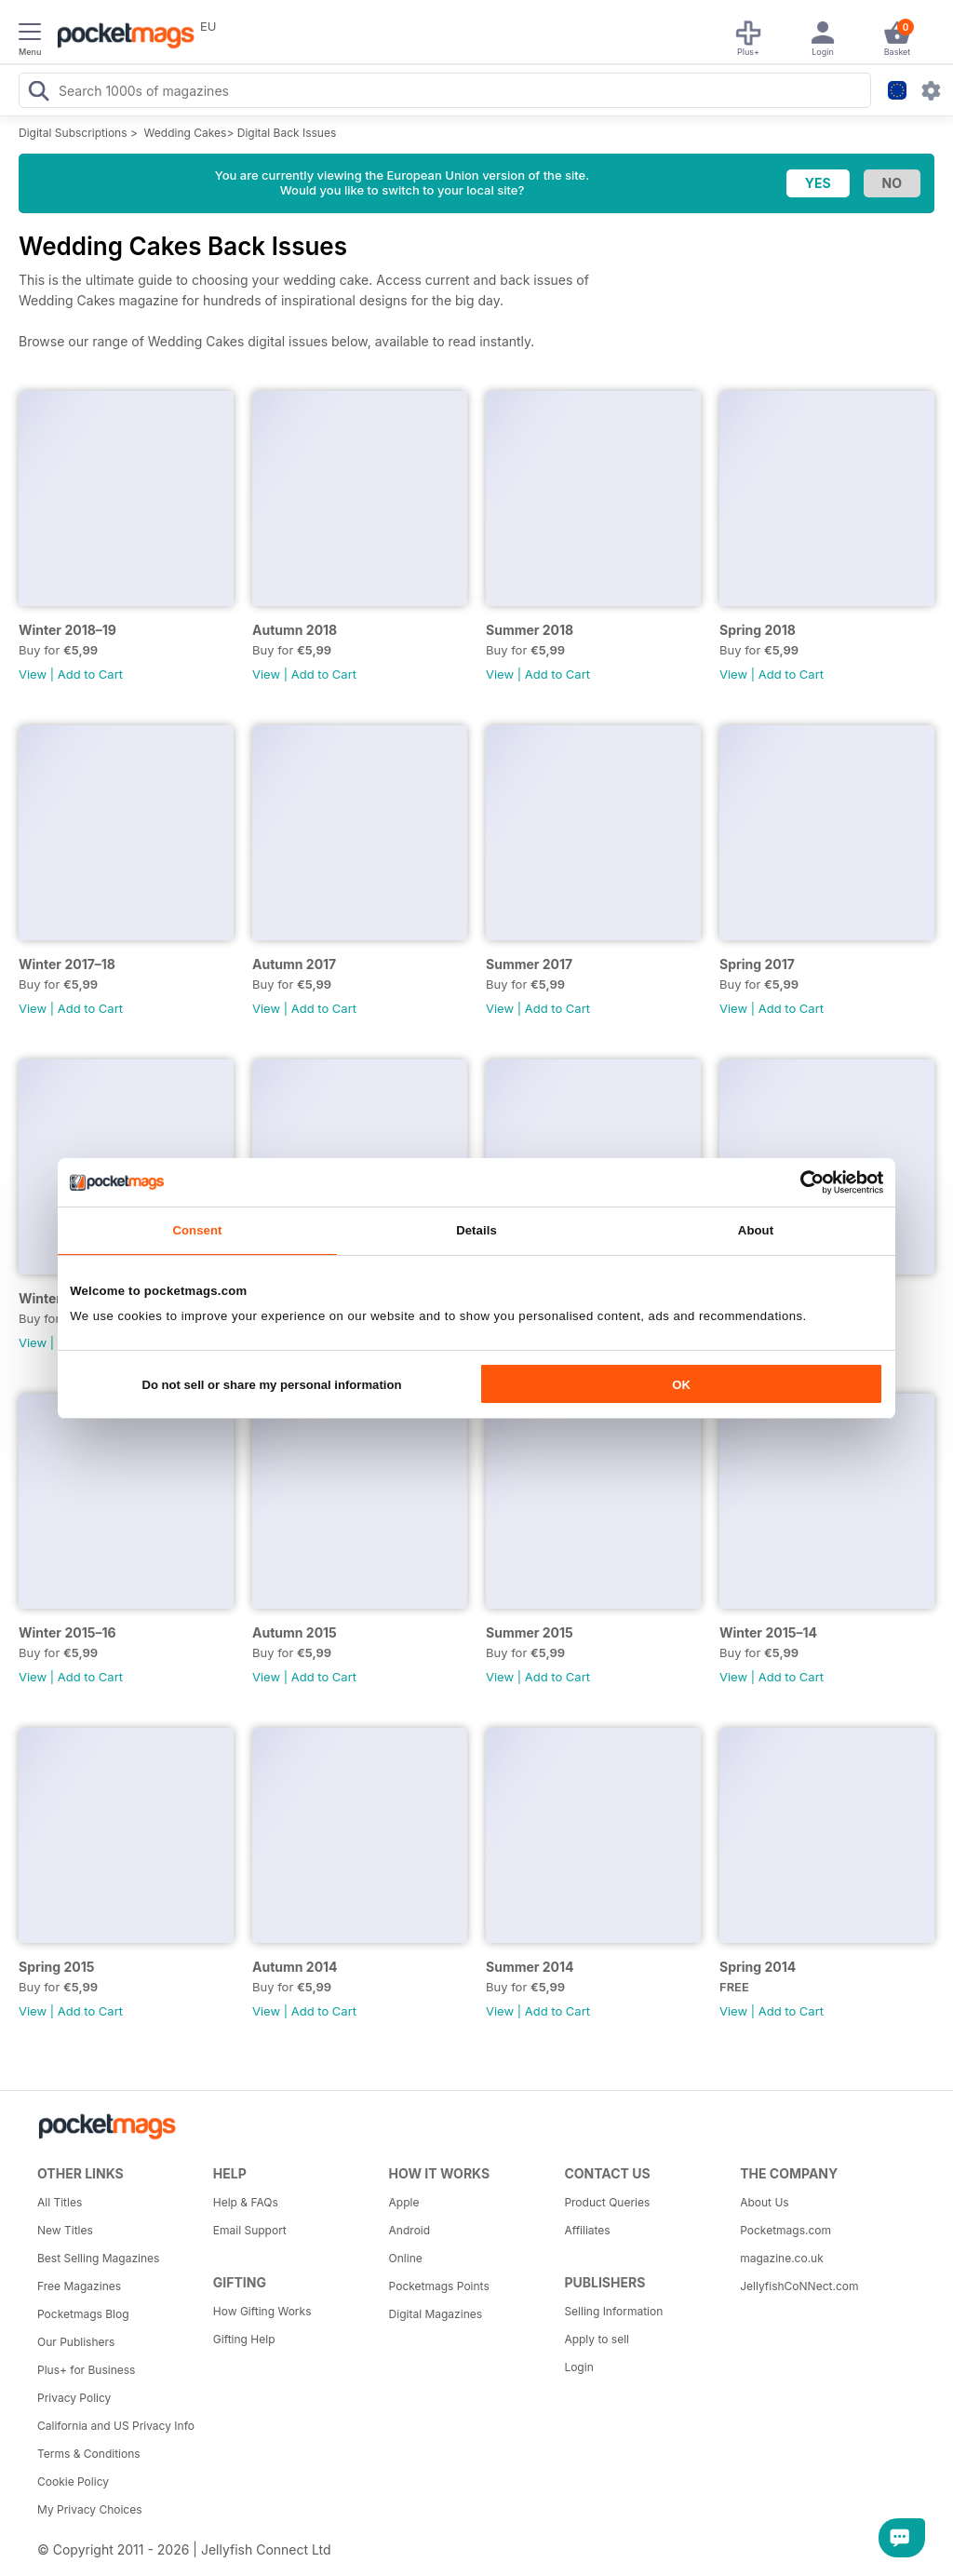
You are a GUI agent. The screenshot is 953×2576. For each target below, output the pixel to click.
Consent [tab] (196, 1230)
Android (409, 2230)
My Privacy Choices (89, 2509)
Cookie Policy (73, 2481)
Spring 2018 (757, 630)
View (33, 674)
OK (681, 1385)
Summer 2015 (529, 1632)
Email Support (250, 2230)
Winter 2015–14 (768, 1632)
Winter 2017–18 (67, 964)
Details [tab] (476, 1230)
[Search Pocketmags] (38, 93)
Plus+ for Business (86, 2370)
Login (578, 2367)
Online (406, 2258)
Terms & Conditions (89, 2454)
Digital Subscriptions (73, 133)
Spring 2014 (757, 1967)
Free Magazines (79, 2286)
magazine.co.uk (782, 2258)
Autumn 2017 (294, 964)
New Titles (65, 2230)
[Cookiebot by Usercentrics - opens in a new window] (801, 1182)
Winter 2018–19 (67, 630)
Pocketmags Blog (83, 2314)
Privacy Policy (74, 2398)
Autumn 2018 (294, 630)
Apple (404, 2202)
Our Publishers (75, 2342)
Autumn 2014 (295, 1967)
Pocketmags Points (439, 2286)
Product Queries (607, 2202)
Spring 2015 (56, 1967)
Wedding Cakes (185, 133)
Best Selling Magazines (98, 2258)
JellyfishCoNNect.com (799, 2286)
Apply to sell (596, 2339)
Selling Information (613, 2311)
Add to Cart (90, 674)
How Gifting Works (262, 2311)
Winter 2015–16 (67, 1632)
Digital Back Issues (287, 133)
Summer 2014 (530, 1967)
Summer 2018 (529, 630)
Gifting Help (244, 2339)
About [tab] (755, 1230)
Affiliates (587, 2230)
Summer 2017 (529, 964)
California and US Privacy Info (116, 2426)
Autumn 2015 (294, 1632)
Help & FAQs (245, 2202)
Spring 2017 (757, 964)
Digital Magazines (435, 2314)
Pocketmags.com (785, 2230)
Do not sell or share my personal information (271, 1385)
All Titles (59, 2202)
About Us (764, 2202)
